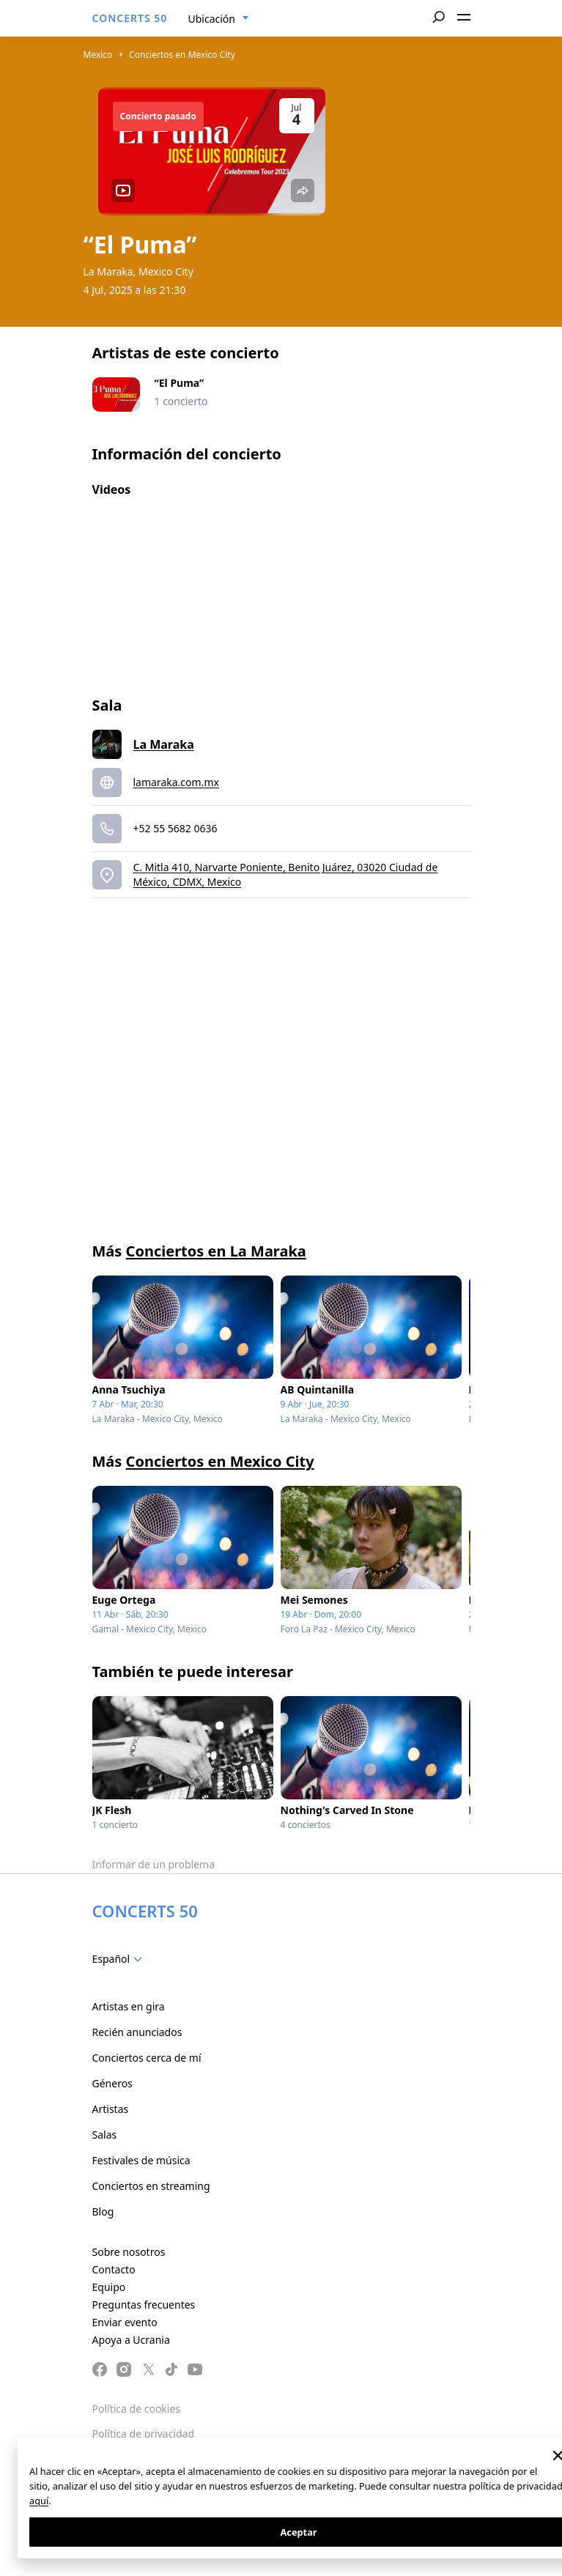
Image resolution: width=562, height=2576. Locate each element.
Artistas (110, 2109)
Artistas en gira (128, 2006)
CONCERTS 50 (130, 18)
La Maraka (163, 744)
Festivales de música (141, 2160)
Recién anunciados (137, 2032)
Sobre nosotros (129, 2252)
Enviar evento (125, 2322)
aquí (38, 2500)
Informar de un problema (153, 1864)
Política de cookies (136, 2409)
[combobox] (219, 19)
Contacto (114, 2269)
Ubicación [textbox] (211, 19)
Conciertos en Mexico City (182, 54)
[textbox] (120, 1959)
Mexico (98, 54)
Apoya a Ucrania (131, 2340)
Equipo (109, 2287)
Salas (104, 2135)
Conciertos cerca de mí (146, 2058)
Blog (103, 2211)
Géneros (112, 2083)
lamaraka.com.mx (176, 782)
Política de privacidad (143, 2433)
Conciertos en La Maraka (216, 1251)
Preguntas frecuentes (144, 2305)
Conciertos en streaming (151, 2186)
